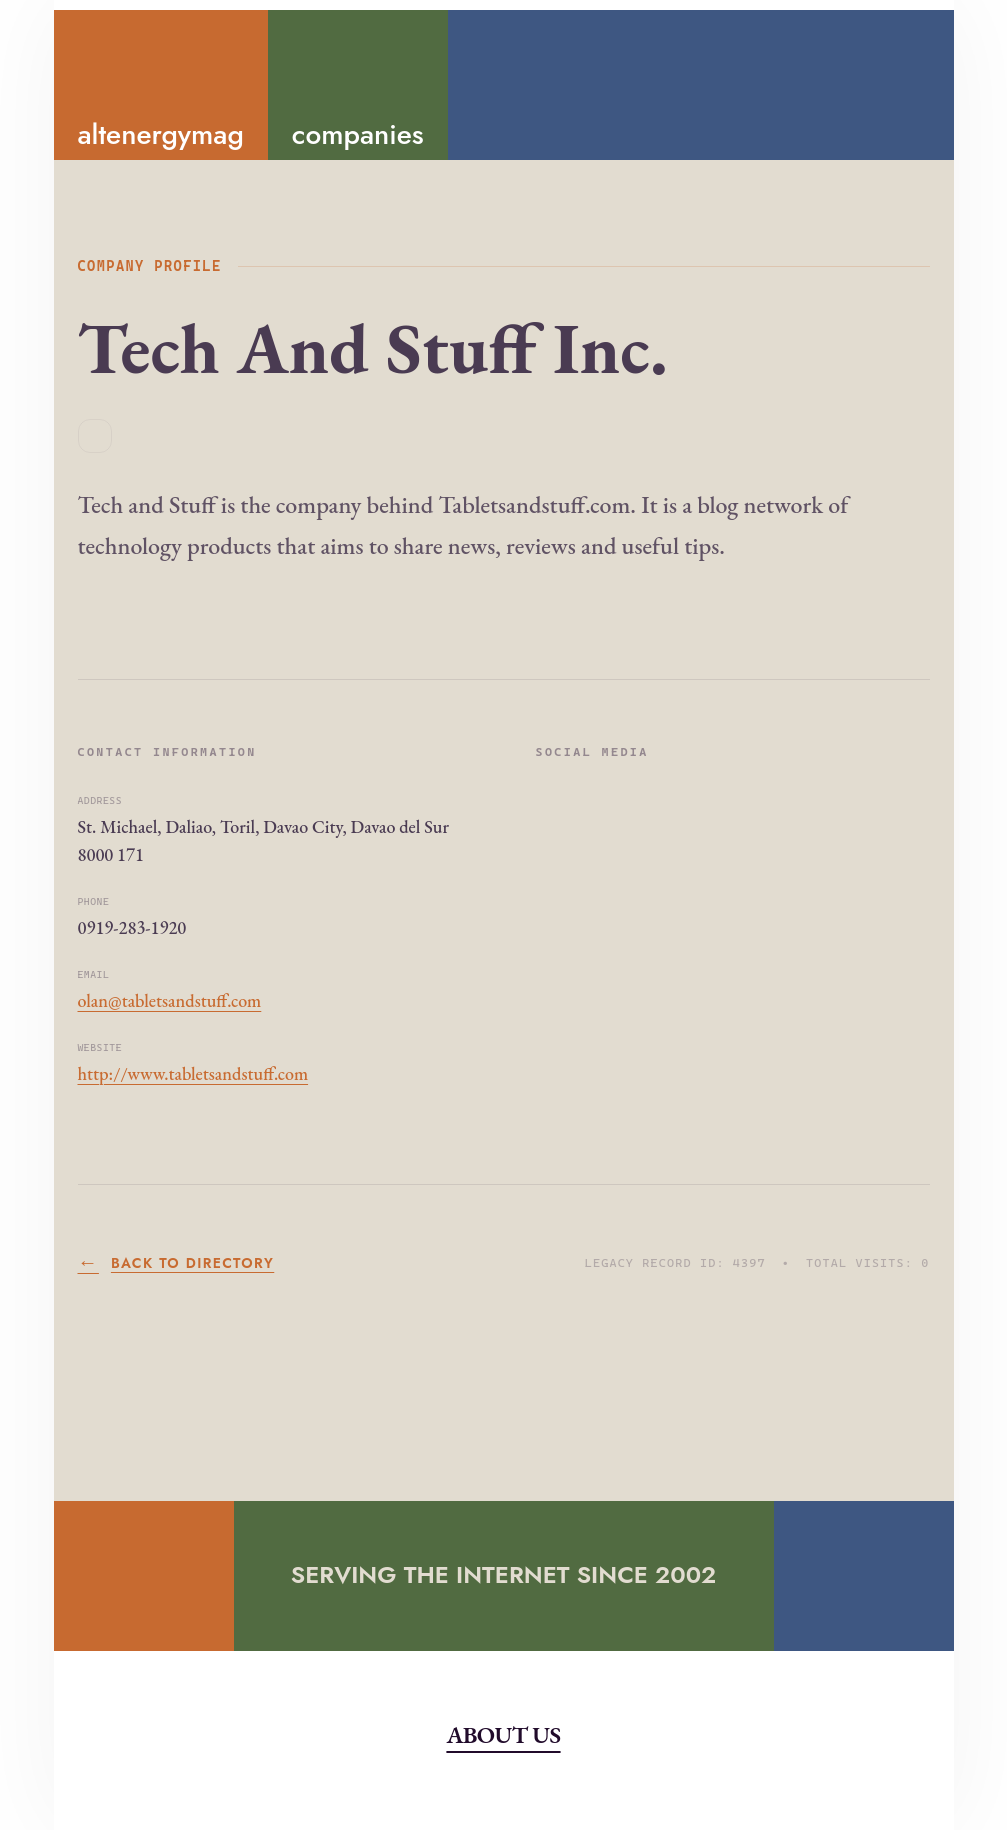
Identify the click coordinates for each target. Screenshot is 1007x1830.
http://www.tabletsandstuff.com (193, 1073)
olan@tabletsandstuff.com (170, 1000)
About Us (503, 1734)
